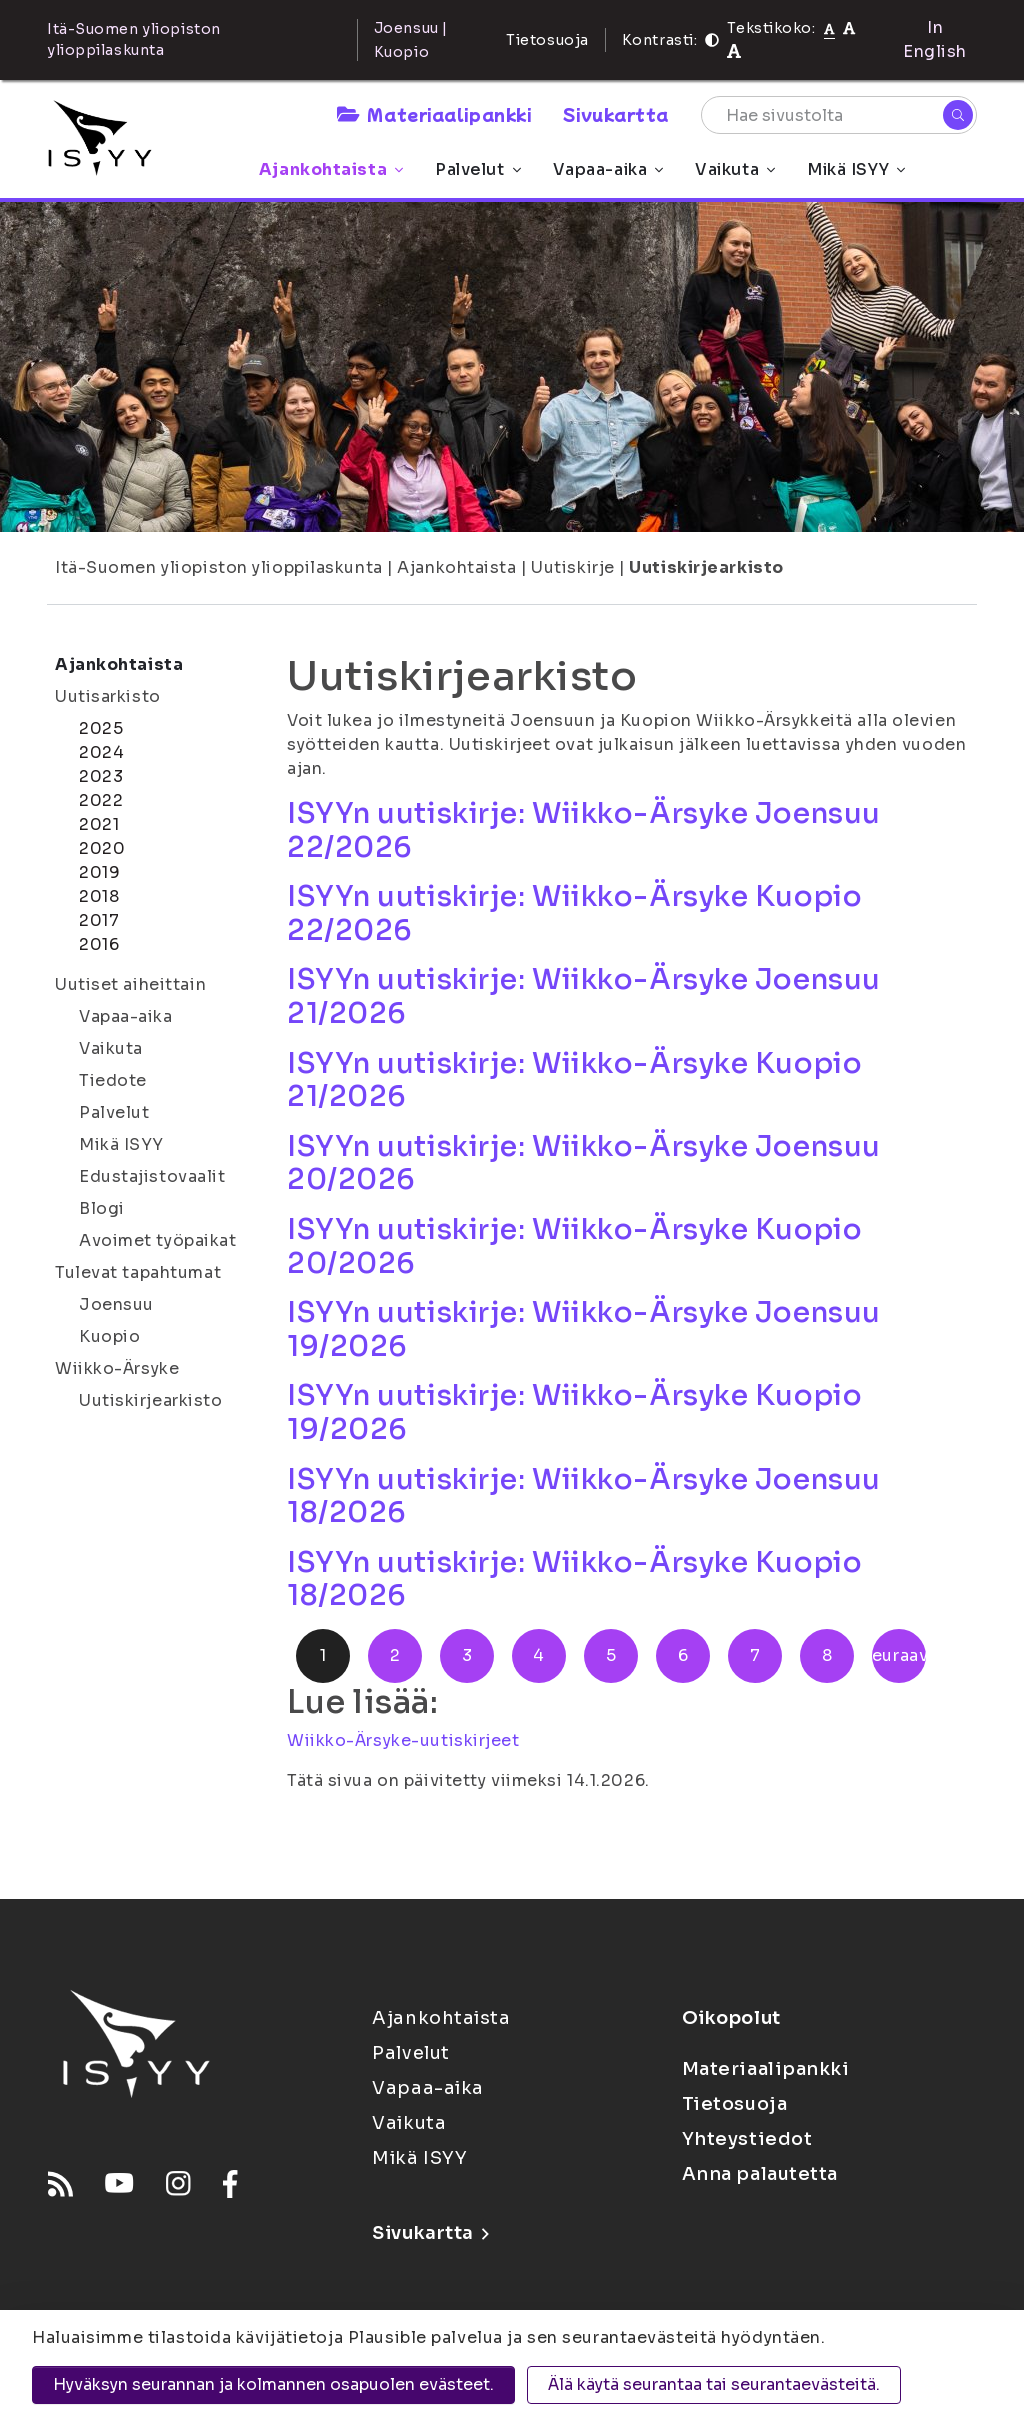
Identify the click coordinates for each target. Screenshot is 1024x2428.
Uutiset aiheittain (130, 984)
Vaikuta (735, 169)
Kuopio (109, 1336)
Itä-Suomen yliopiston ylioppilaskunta (219, 567)
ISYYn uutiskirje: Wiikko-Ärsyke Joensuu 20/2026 (584, 1163)
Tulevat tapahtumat (138, 1272)
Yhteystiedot (747, 2139)
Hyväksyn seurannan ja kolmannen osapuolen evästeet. (273, 2384)
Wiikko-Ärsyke (117, 1368)
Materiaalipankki (434, 114)
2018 (99, 896)
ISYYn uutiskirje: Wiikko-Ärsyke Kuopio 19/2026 (574, 1412)
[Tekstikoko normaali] (829, 28)
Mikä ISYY (856, 169)
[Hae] (958, 115)
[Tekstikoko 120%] (734, 51)
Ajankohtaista (331, 169)
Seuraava (899, 1655)
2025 (101, 728)
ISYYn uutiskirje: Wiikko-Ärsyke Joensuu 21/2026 (584, 996)
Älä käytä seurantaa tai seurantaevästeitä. (714, 2384)
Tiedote (113, 1080)
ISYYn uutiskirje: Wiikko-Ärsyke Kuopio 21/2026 (574, 1080)
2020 (102, 848)
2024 (101, 752)
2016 (99, 944)
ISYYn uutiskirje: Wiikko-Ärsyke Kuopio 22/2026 (574, 913)
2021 (99, 824)
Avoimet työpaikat (158, 1240)
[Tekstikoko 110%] (849, 27)
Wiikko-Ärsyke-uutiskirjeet (403, 1740)
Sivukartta (616, 114)
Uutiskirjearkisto (706, 567)
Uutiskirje (573, 567)
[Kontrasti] (712, 40)
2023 (101, 776)
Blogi (102, 1208)
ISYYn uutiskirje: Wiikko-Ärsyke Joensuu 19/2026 (584, 1329)
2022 (101, 800)
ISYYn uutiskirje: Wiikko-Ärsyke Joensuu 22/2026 (584, 830)
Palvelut (477, 169)
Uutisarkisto (108, 696)
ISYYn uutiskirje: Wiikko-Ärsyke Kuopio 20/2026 (574, 1246)
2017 (99, 920)
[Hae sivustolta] (839, 115)
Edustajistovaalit (152, 1176)
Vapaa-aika (608, 169)
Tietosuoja (547, 40)
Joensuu (116, 1304)
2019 (99, 872)
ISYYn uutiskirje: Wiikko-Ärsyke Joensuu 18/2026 (584, 1496)
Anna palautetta (760, 2174)
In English (935, 39)
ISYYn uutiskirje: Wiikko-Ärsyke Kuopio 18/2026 (574, 1579)
